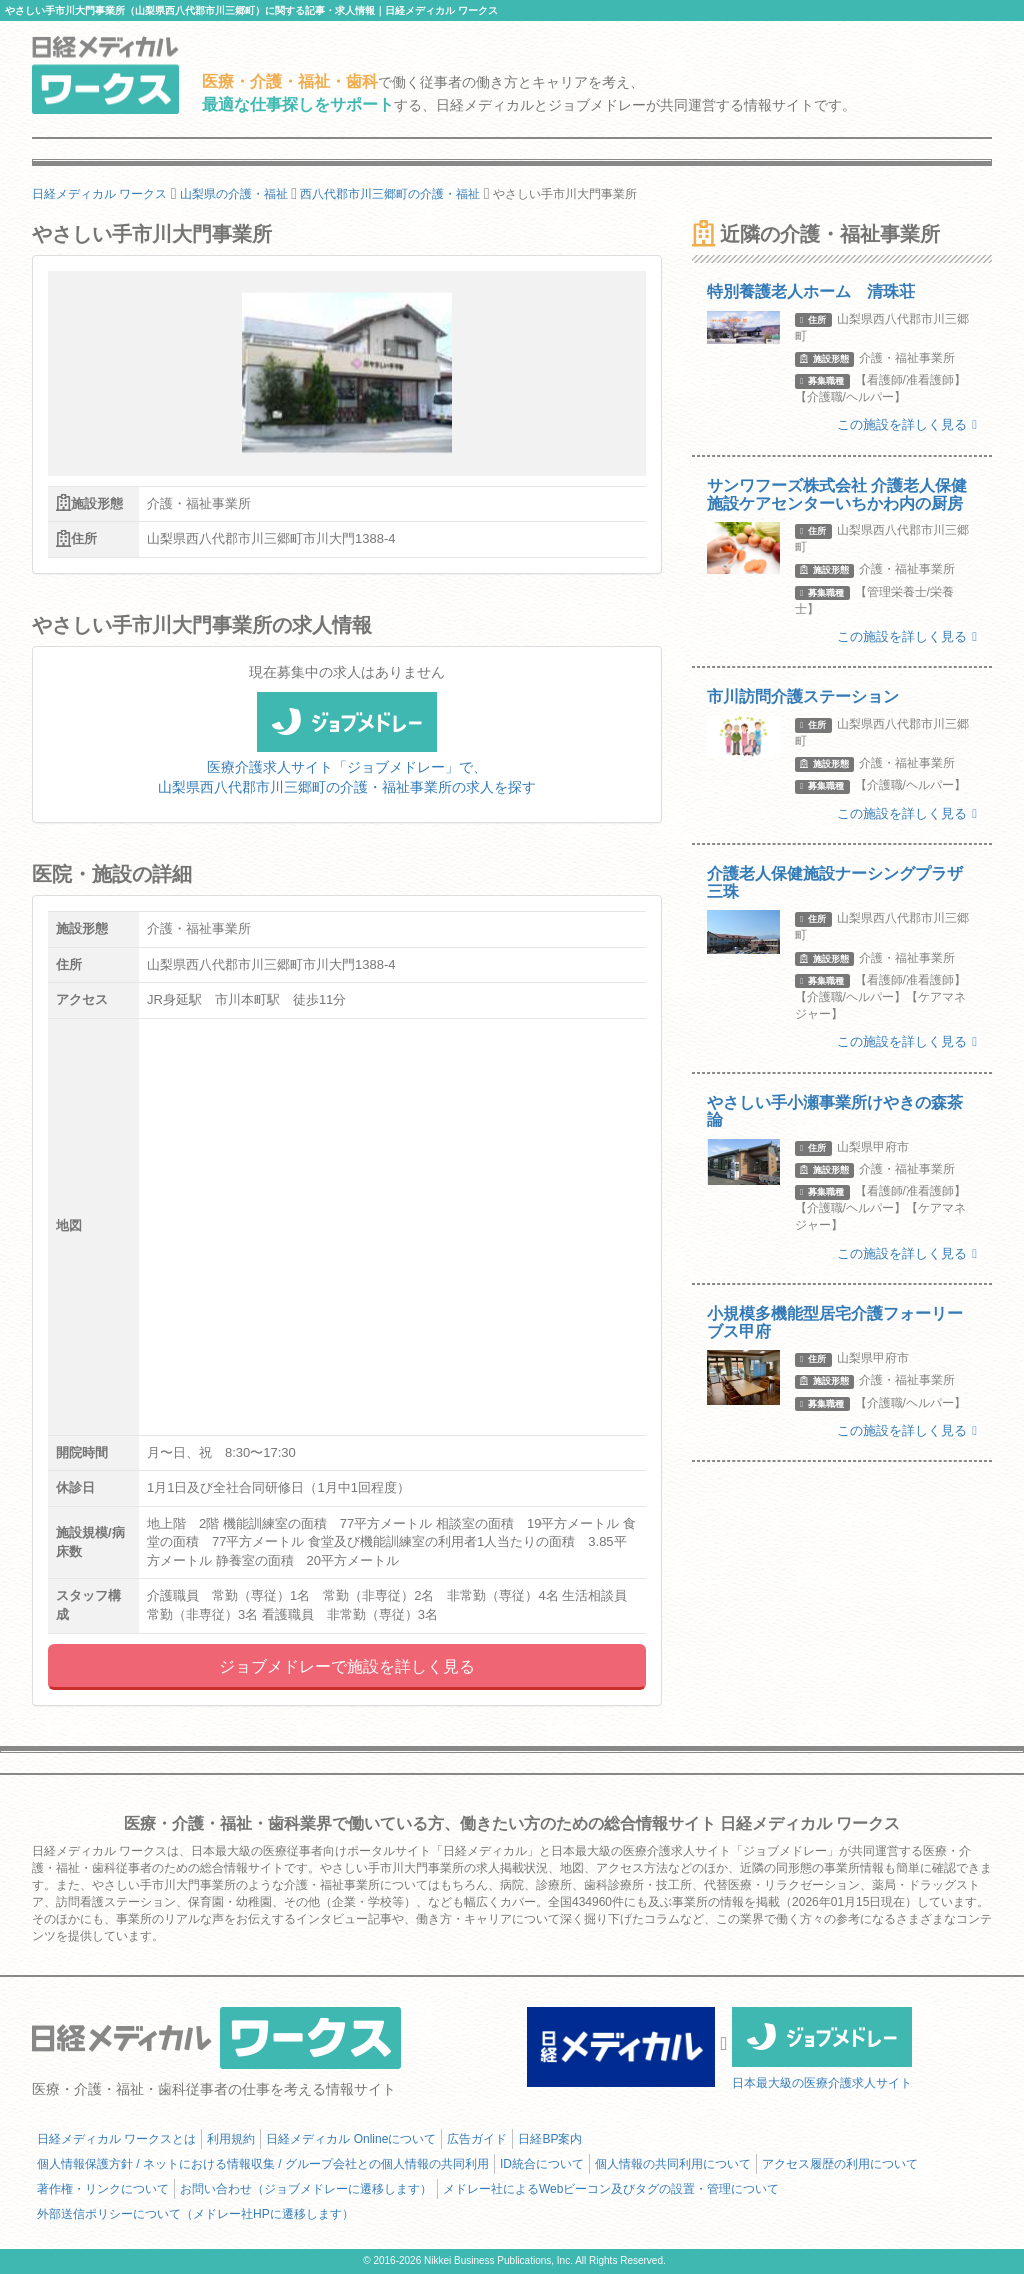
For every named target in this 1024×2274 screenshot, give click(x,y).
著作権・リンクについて (103, 2189)
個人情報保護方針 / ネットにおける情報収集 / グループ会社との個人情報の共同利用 (263, 2164)
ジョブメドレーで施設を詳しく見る (347, 1666)
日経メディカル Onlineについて (351, 2139)
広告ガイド (477, 2139)
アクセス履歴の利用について (840, 2164)
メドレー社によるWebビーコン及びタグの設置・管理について (611, 2189)
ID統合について (542, 2164)
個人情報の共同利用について (673, 2164)
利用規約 (231, 2139)
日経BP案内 (550, 2139)
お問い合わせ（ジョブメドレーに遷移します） (306, 2189)
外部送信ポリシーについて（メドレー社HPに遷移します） (195, 2214)
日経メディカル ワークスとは (116, 2139)
